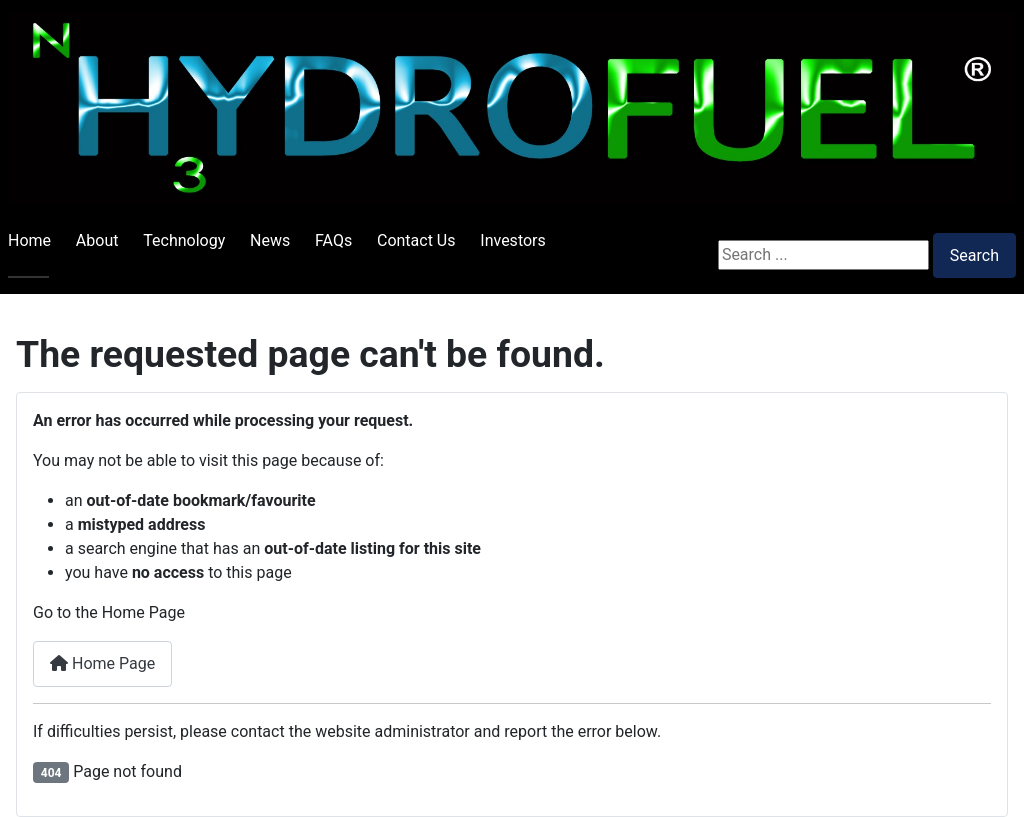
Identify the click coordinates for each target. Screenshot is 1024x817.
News (270, 240)
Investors (512, 240)
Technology (184, 240)
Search (974, 255)
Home (29, 240)
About (97, 240)
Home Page (102, 663)
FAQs (333, 240)
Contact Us (416, 240)
